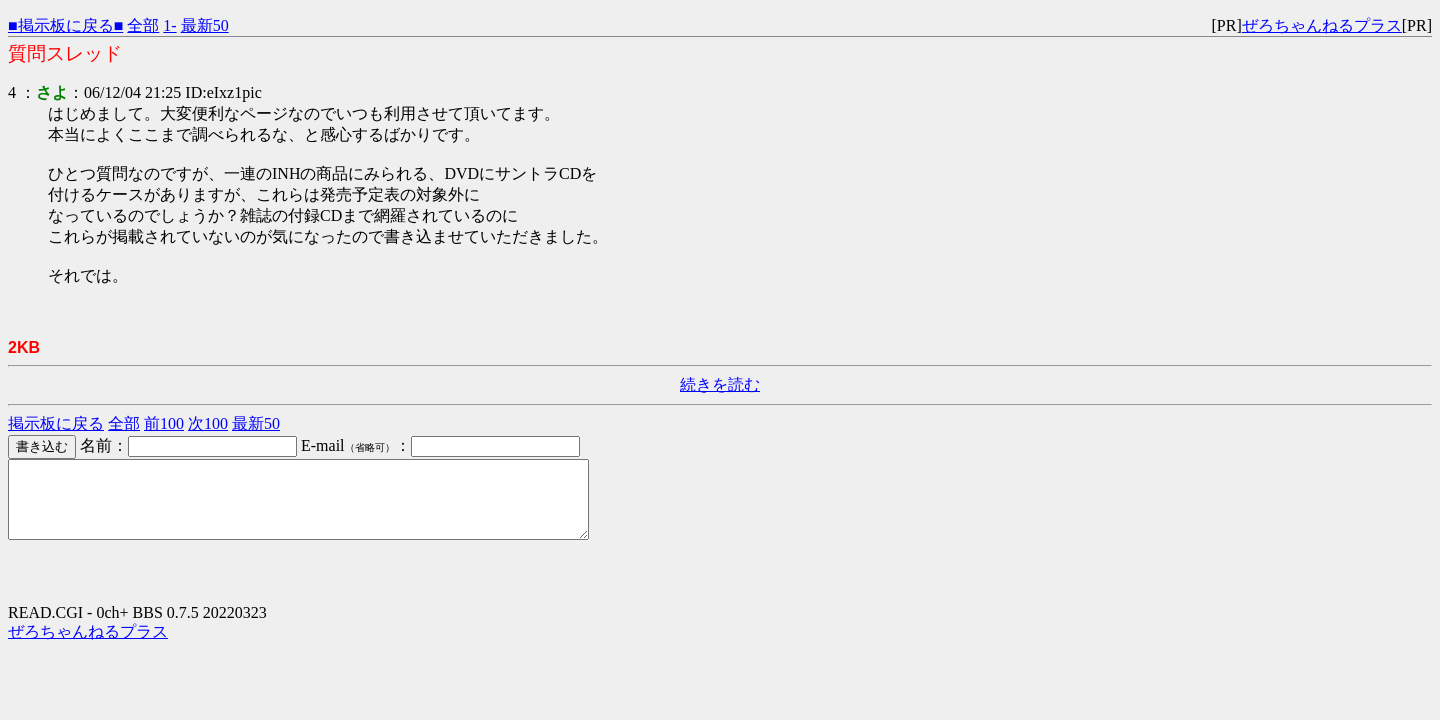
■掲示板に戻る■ (65, 25)
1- (169, 25)
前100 (164, 423)
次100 (208, 423)
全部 (143, 25)
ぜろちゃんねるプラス (1322, 25)
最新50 (205, 25)
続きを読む (720, 384)
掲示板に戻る (56, 423)
